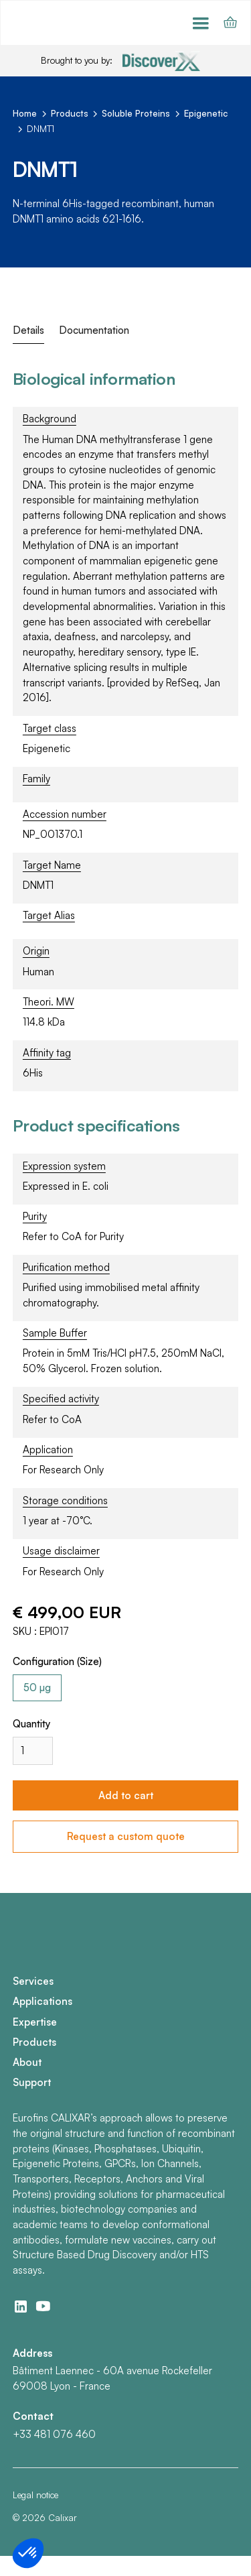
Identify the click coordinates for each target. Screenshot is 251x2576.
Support (32, 2082)
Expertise (35, 2022)
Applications (42, 2001)
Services (33, 1981)
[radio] (37, 1687)
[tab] (28, 331)
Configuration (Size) (57, 1661)
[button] (201, 23)
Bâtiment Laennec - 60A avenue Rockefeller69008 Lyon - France (112, 2378)
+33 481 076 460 (54, 2434)
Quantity (32, 1723)
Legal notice (35, 2495)
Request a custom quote (126, 1836)
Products (34, 2042)
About (27, 2062)
